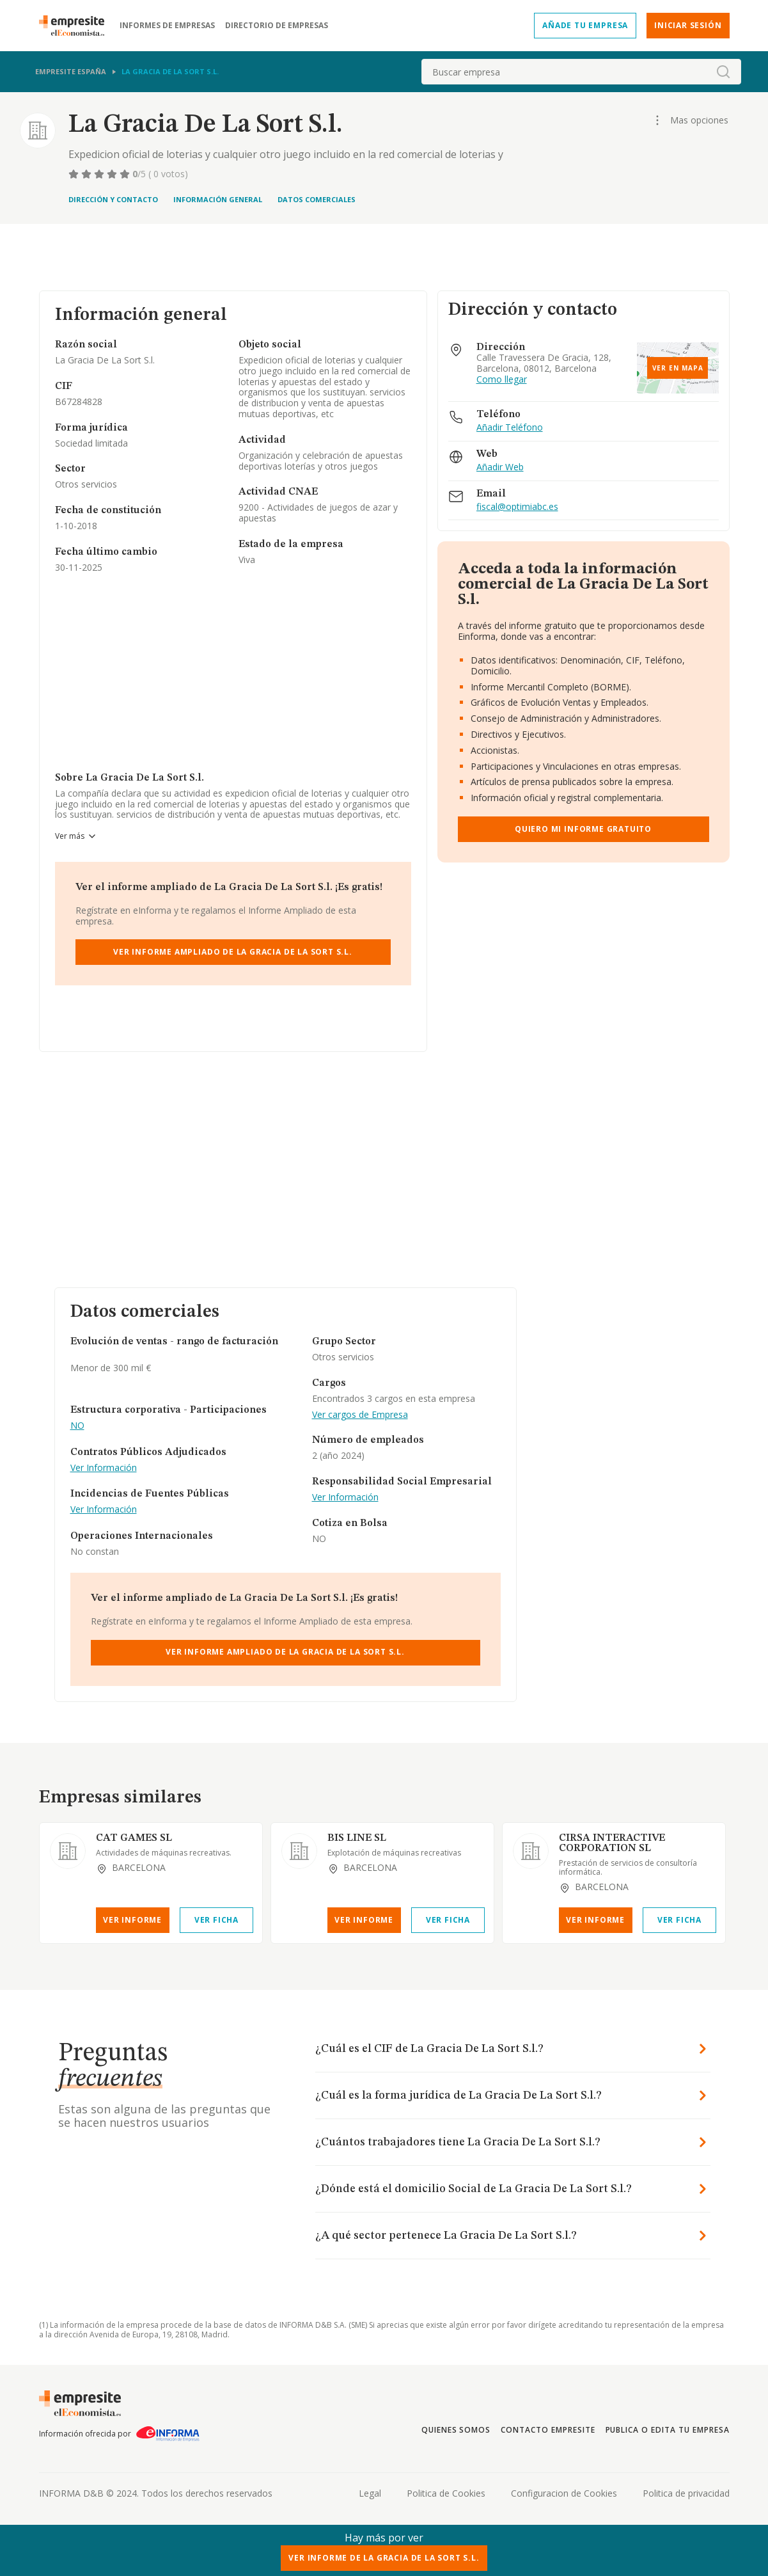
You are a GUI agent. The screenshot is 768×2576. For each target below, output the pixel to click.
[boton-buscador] (723, 71)
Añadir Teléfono (509, 427)
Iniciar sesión (687, 25)
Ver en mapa (677, 367)
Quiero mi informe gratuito (583, 828)
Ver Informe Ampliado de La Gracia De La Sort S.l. (232, 951)
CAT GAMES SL (134, 1838)
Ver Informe (132, 1919)
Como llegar (501, 379)
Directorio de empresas (276, 25)
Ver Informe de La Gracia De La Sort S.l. (383, 2557)
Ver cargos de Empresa (360, 1415)
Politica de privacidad (686, 2493)
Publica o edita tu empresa (668, 2429)
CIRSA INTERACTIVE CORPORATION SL (612, 1843)
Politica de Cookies (446, 2493)
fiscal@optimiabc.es (517, 507)
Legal (370, 2493)
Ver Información (103, 1468)
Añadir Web (500, 467)
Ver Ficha (216, 1919)
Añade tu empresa (585, 25)
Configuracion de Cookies (564, 2493)
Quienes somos (455, 2429)
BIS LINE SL (356, 1838)
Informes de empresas (167, 25)
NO (77, 1425)
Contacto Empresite (548, 2429)
